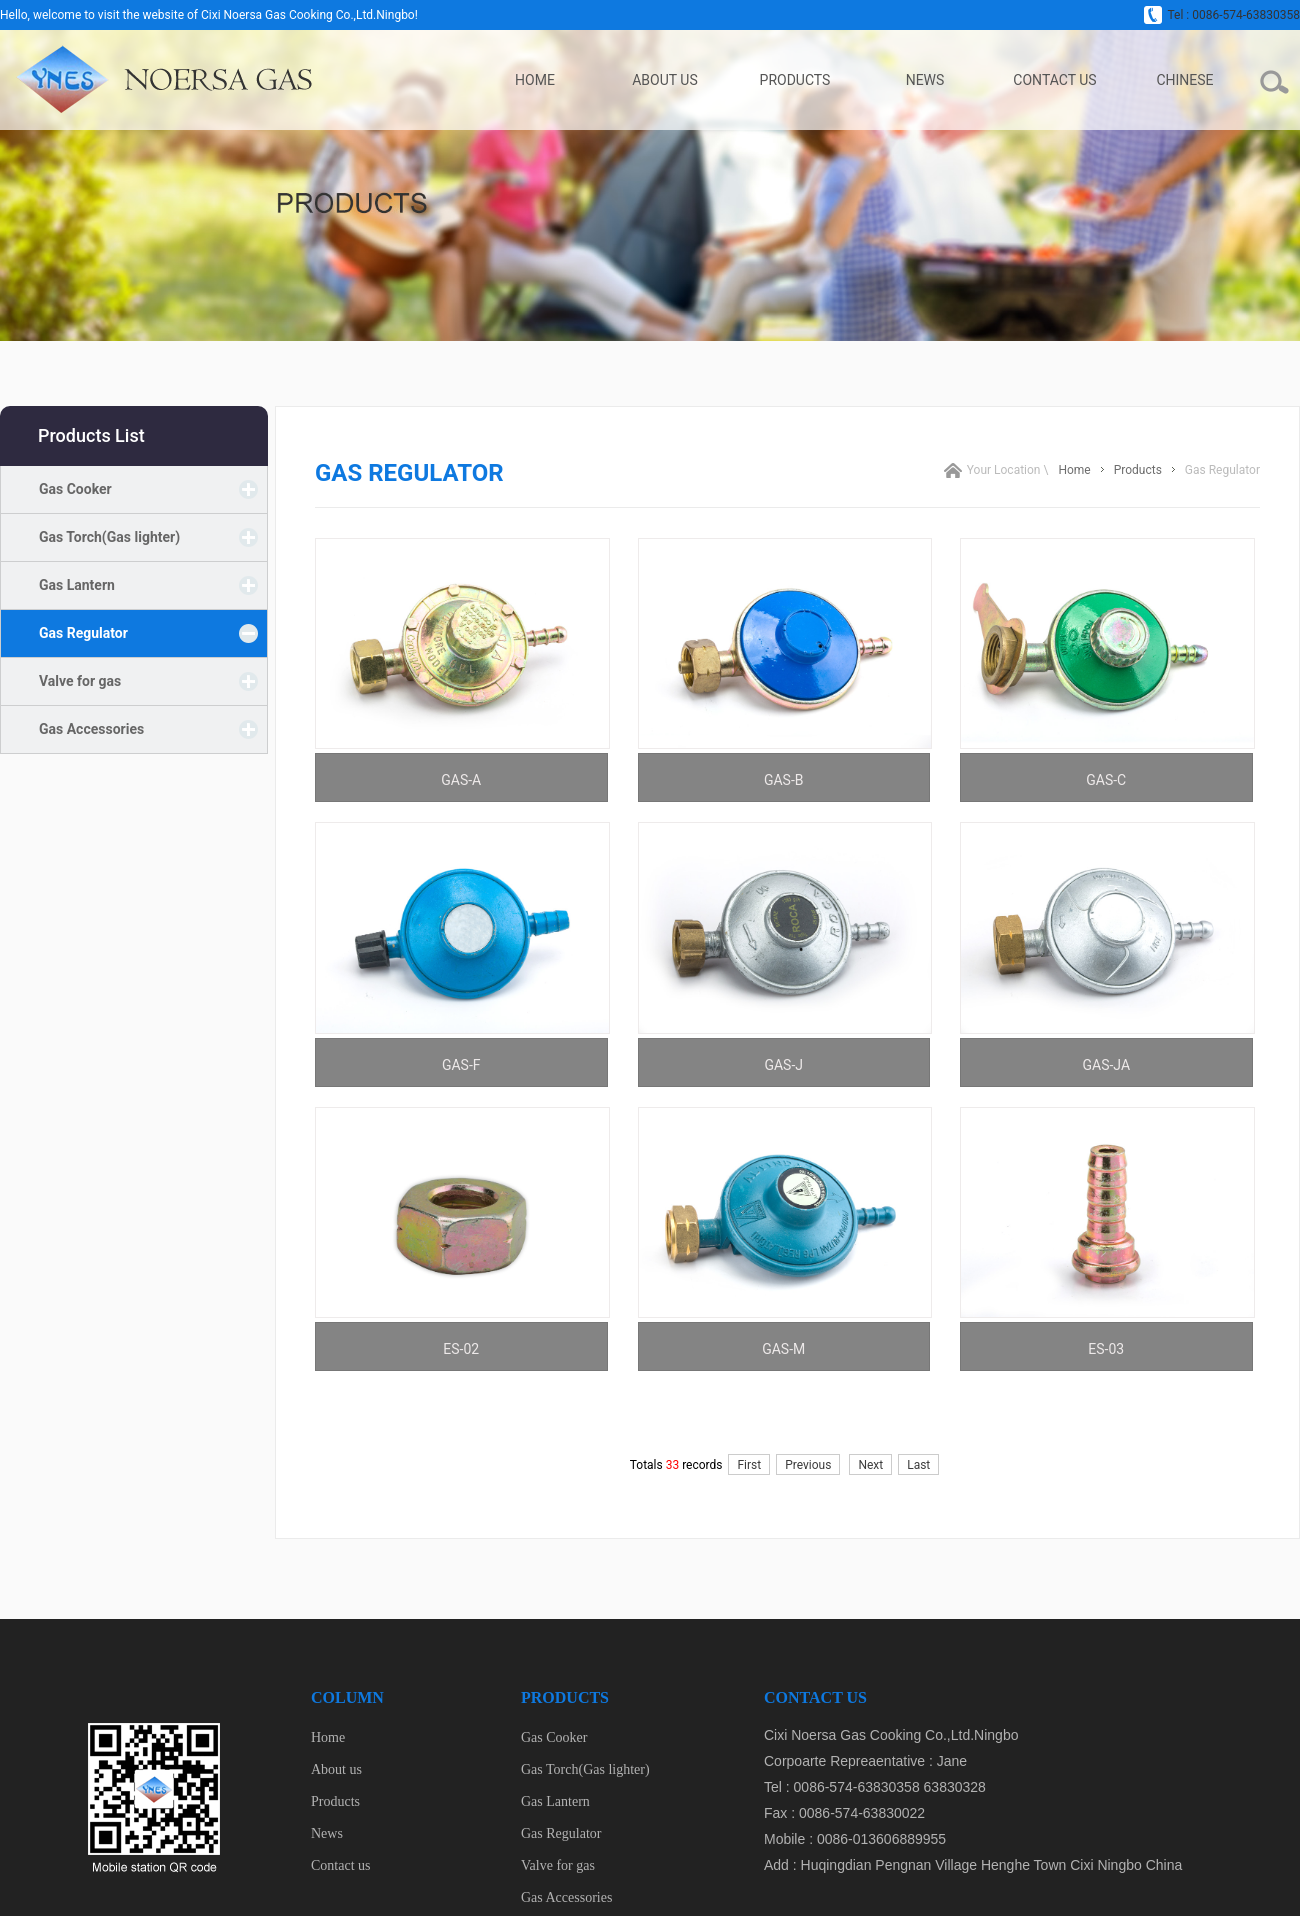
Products (795, 80)
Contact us (1054, 80)
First (749, 1465)
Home (535, 80)
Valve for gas (80, 681)
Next (870, 1465)
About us (665, 80)
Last (918, 1465)
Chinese (1184, 80)
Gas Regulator (83, 633)
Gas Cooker (75, 489)
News (925, 80)
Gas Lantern (77, 585)
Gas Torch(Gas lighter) (109, 537)
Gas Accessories (91, 729)
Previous (808, 1465)
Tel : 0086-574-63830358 (1222, 15)
